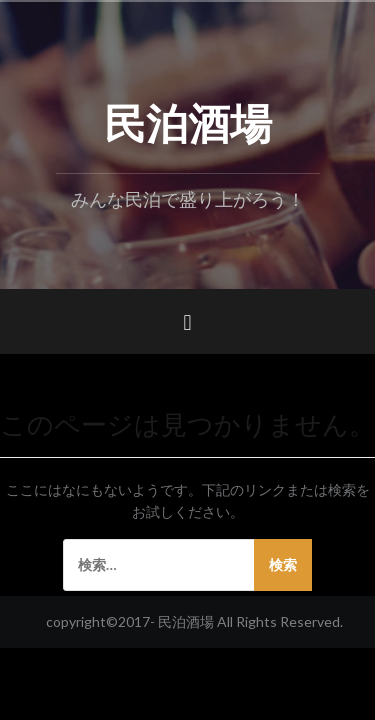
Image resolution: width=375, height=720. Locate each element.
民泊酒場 (188, 120)
